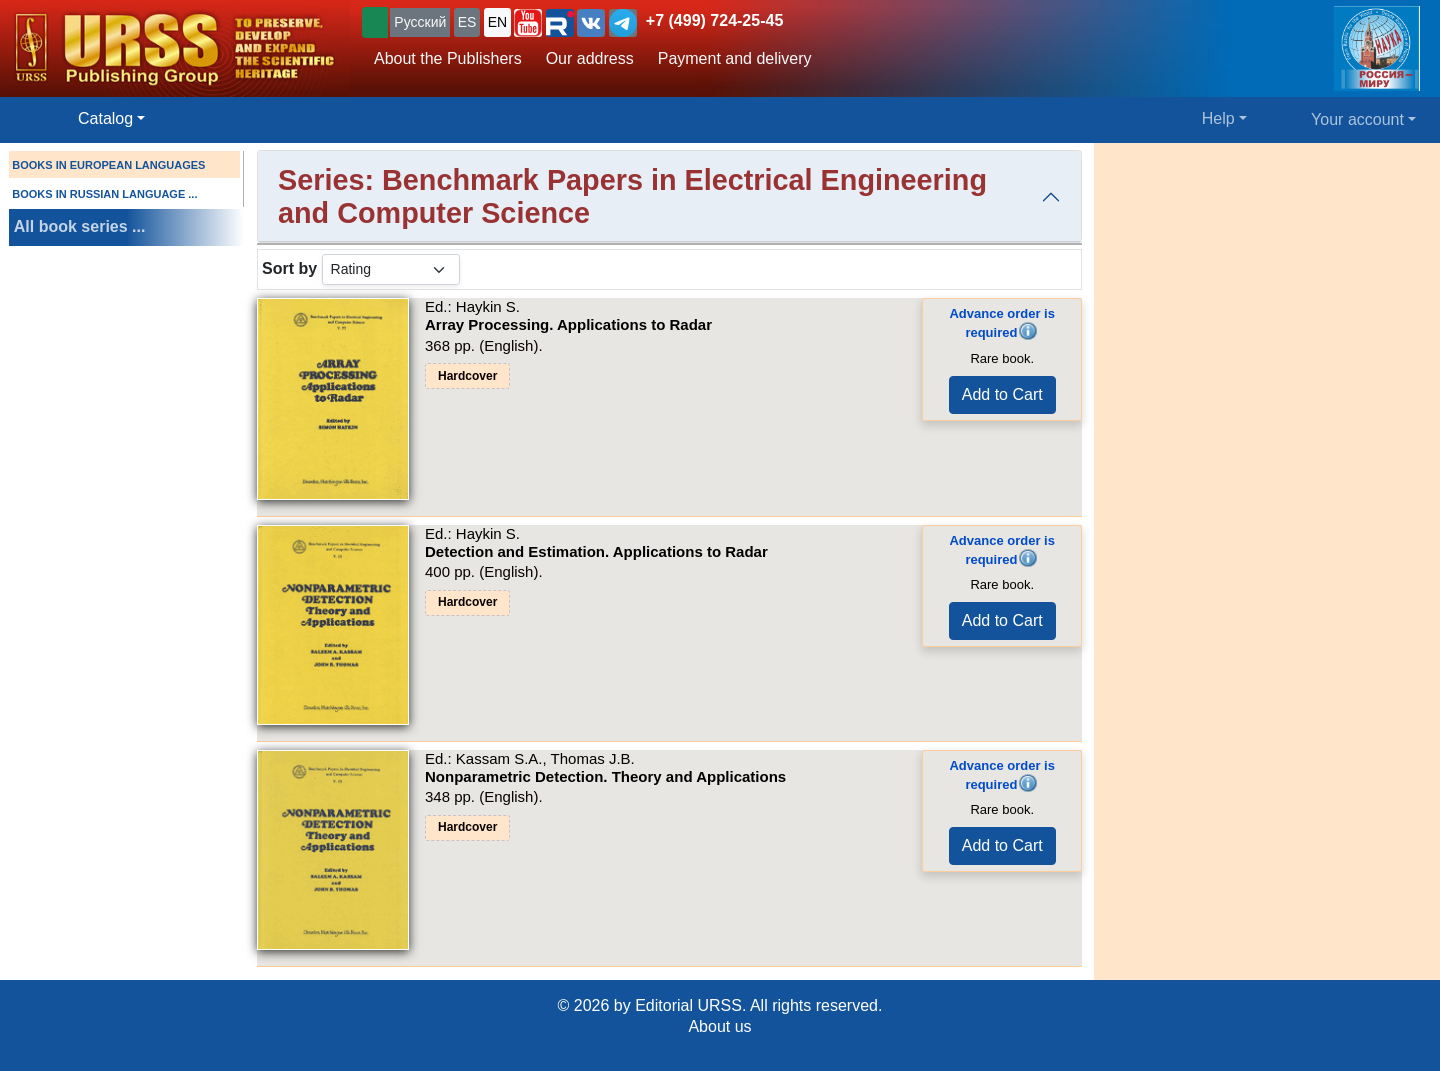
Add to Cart (1002, 394)
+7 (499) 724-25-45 (714, 20)
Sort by (289, 268)
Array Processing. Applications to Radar (568, 324)
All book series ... (80, 226)
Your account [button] (1357, 119)
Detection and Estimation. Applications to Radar (596, 551)
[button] (528, 23)
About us (719, 1026)
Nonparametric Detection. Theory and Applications (605, 776)
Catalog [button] (105, 118)
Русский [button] (420, 22)
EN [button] (497, 22)
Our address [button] (590, 58)
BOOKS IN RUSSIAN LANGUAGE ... (104, 194)
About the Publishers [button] (448, 58)
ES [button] (467, 22)
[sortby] (391, 269)
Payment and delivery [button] (735, 58)
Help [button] (1218, 118)
